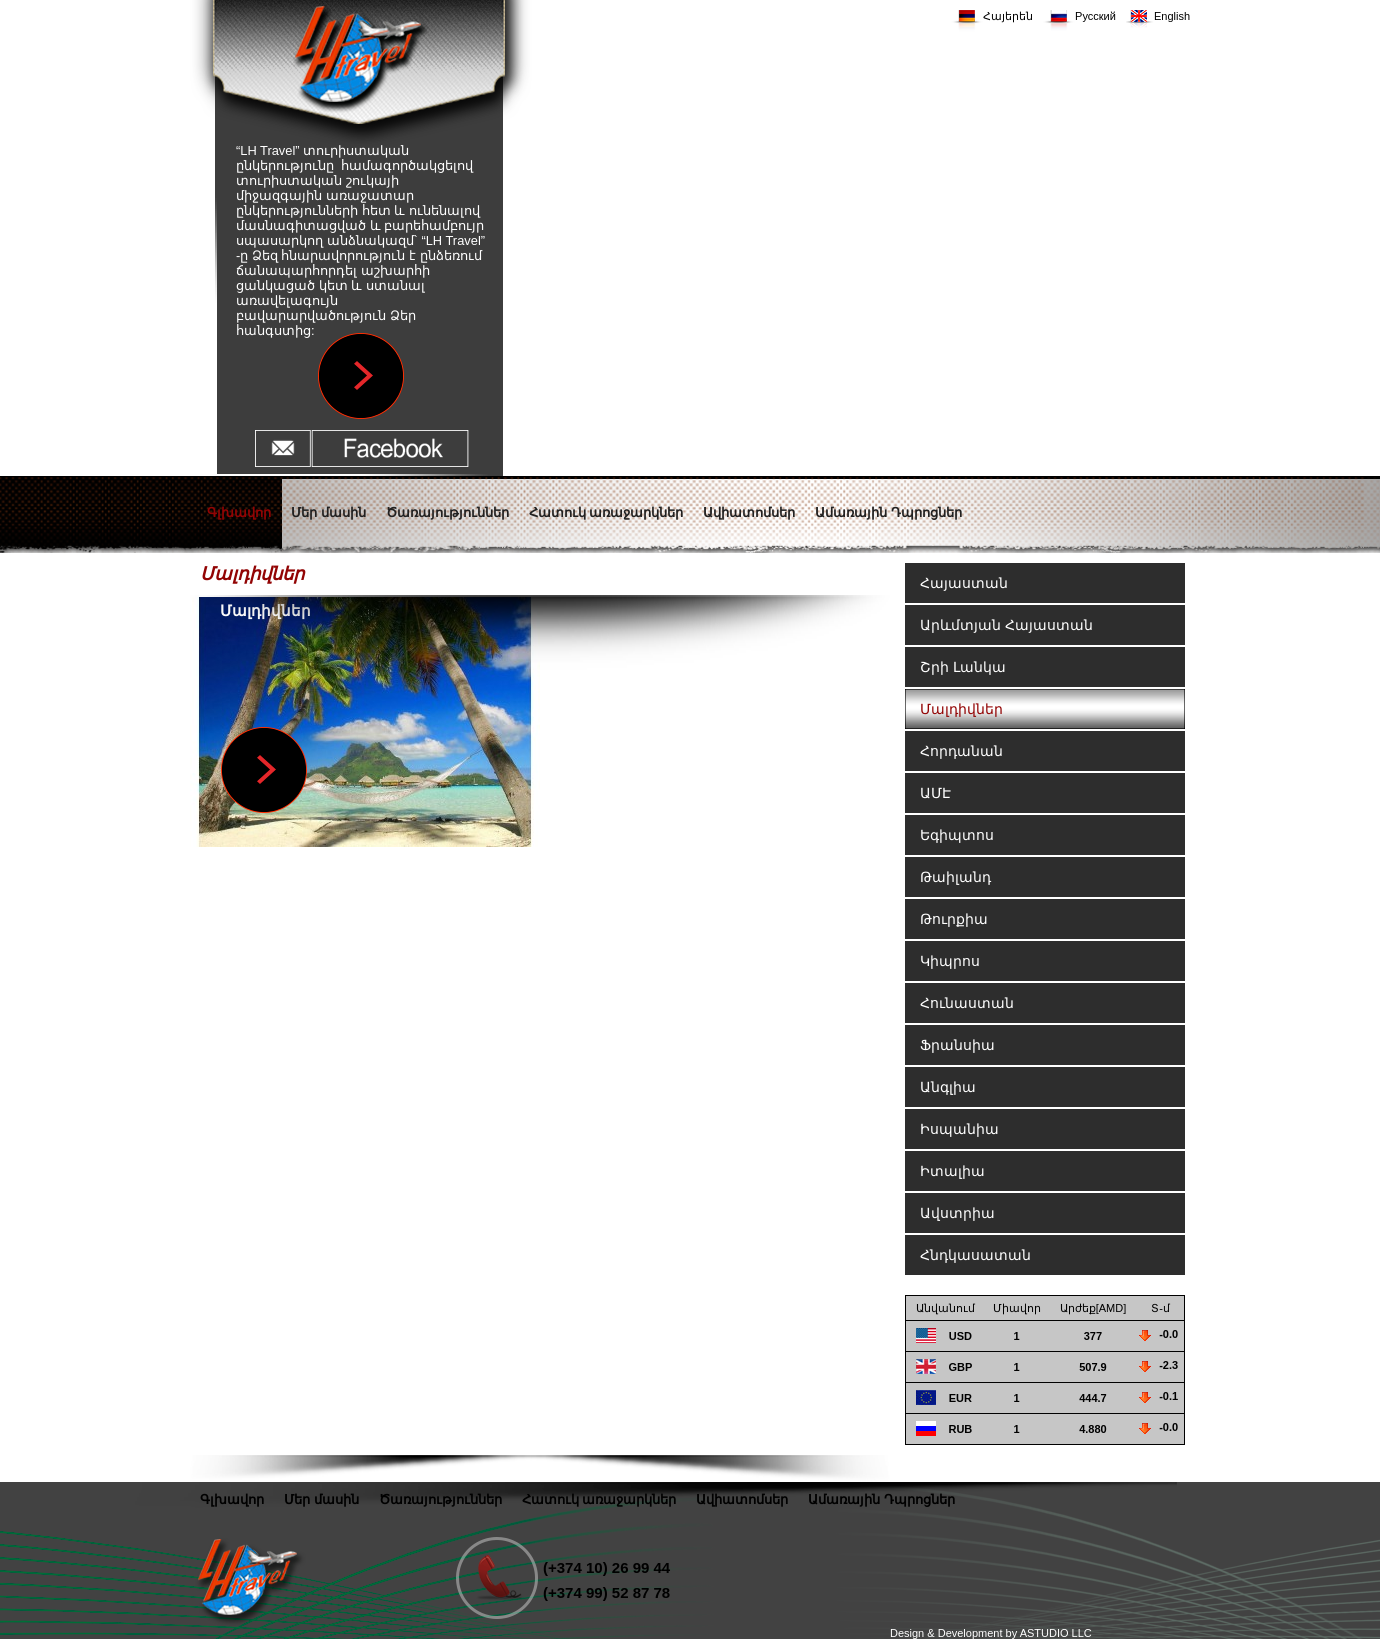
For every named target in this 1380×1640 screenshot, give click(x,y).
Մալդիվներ (961, 709)
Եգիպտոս (957, 835)
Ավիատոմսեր (742, 1499)
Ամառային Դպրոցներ (881, 1499)
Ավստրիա (957, 1213)
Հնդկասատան (975, 1255)
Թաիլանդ (955, 877)
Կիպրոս (950, 961)
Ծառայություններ (440, 1499)
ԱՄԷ (935, 793)
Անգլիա (948, 1087)
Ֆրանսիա (957, 1045)
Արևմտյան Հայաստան (1006, 625)
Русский (1095, 16)
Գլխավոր (232, 1499)
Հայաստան (964, 583)
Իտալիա (952, 1171)
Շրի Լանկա (963, 667)
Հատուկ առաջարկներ (599, 1499)
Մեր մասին (321, 1499)
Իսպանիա (959, 1129)
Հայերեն (1008, 16)
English (1172, 16)
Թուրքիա (954, 919)
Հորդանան (961, 751)
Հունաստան (967, 1003)
